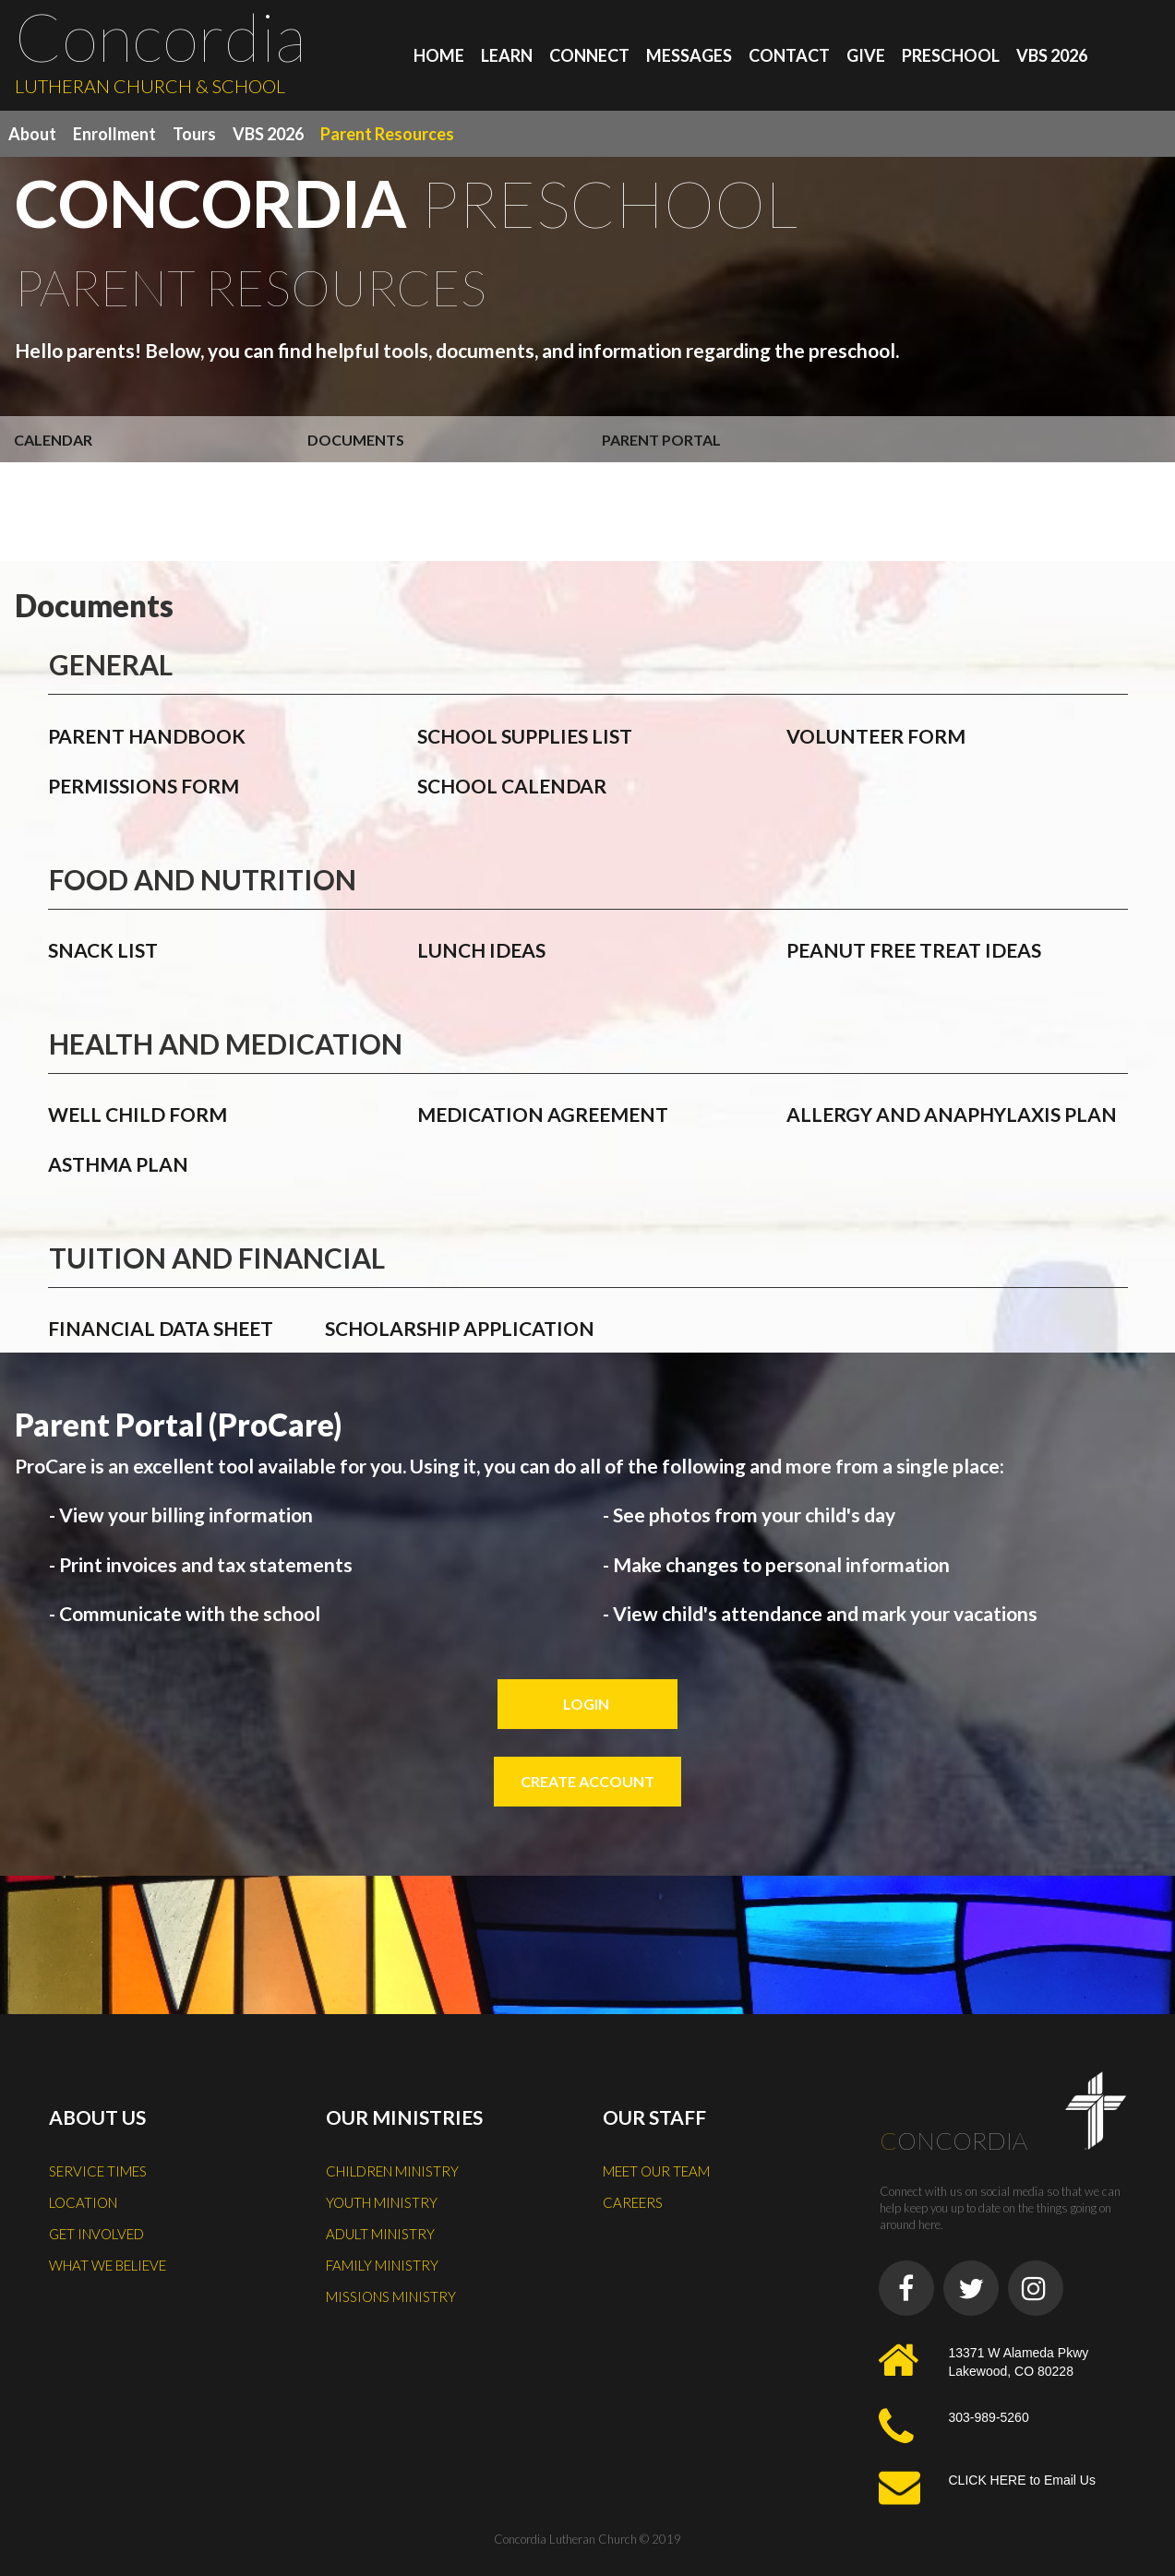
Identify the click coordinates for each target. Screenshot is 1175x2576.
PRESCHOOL (951, 55)
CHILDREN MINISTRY (392, 2171)
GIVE (865, 55)
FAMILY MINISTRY (382, 2265)
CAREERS (633, 2202)
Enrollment (114, 134)
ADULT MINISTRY (380, 2233)
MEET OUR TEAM (656, 2171)
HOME (439, 55)
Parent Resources (387, 134)
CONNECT (589, 55)
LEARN (507, 55)
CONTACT (789, 55)
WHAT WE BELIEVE (107, 2265)
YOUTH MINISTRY (382, 2202)
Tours (194, 134)
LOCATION (83, 2202)
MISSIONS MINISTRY (391, 2296)
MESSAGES (689, 55)
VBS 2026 (1051, 55)
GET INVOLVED (96, 2233)
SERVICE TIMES (98, 2171)
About (32, 134)
